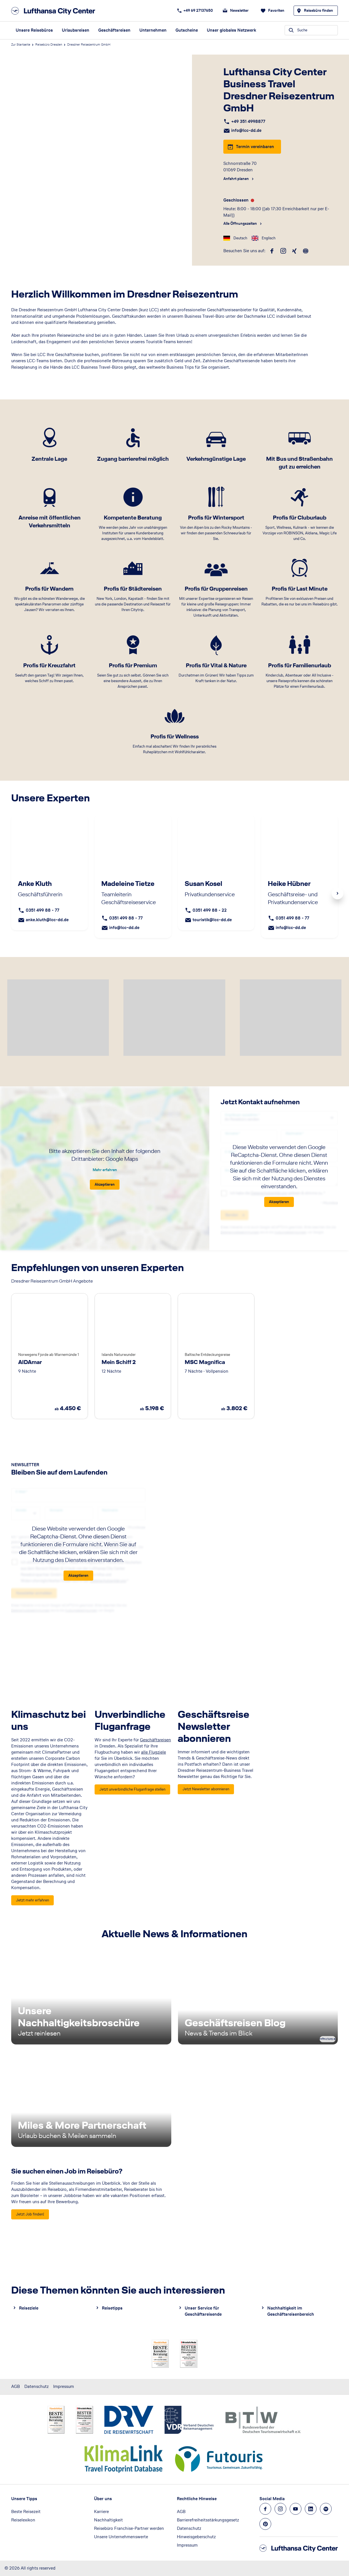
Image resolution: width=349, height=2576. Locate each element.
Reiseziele (28, 2308)
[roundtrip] (305, 251)
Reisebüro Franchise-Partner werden (129, 2528)
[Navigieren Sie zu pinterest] (265, 2524)
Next (337, 893)
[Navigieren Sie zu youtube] (295, 2509)
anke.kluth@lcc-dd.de (47, 920)
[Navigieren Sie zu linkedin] (311, 2509)
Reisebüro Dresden (48, 44)
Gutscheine (186, 30)
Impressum (63, 2386)
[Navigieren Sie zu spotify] (326, 2509)
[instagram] (283, 251)
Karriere (101, 2511)
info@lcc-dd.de (246, 130)
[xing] (294, 251)
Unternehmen (153, 30)
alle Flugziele (153, 1752)
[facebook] (272, 251)
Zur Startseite (20, 44)
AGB (15, 2386)
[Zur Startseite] (55, 10)
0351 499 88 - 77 (42, 910)
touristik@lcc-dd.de (212, 920)
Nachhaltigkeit (108, 2520)
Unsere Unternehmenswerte (121, 2537)
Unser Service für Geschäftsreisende (203, 2311)
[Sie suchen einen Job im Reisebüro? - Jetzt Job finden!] (30, 2214)
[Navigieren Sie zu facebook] (265, 2509)
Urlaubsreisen (75, 30)
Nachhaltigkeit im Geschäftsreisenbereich (290, 2311)
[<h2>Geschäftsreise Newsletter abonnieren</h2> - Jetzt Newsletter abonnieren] (206, 1789)
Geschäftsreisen (114, 30)
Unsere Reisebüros (34, 30)
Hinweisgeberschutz (196, 2537)
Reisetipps (112, 2308)
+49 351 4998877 (248, 121)
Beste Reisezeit (26, 2511)
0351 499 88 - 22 (210, 910)
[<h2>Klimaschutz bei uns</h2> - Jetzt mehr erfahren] (32, 1900)
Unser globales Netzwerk (231, 30)
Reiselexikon (23, 2520)
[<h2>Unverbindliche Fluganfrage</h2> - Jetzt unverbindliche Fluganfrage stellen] (132, 1789)
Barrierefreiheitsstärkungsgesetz (208, 2520)
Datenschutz (36, 2386)
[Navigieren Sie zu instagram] (280, 2509)
